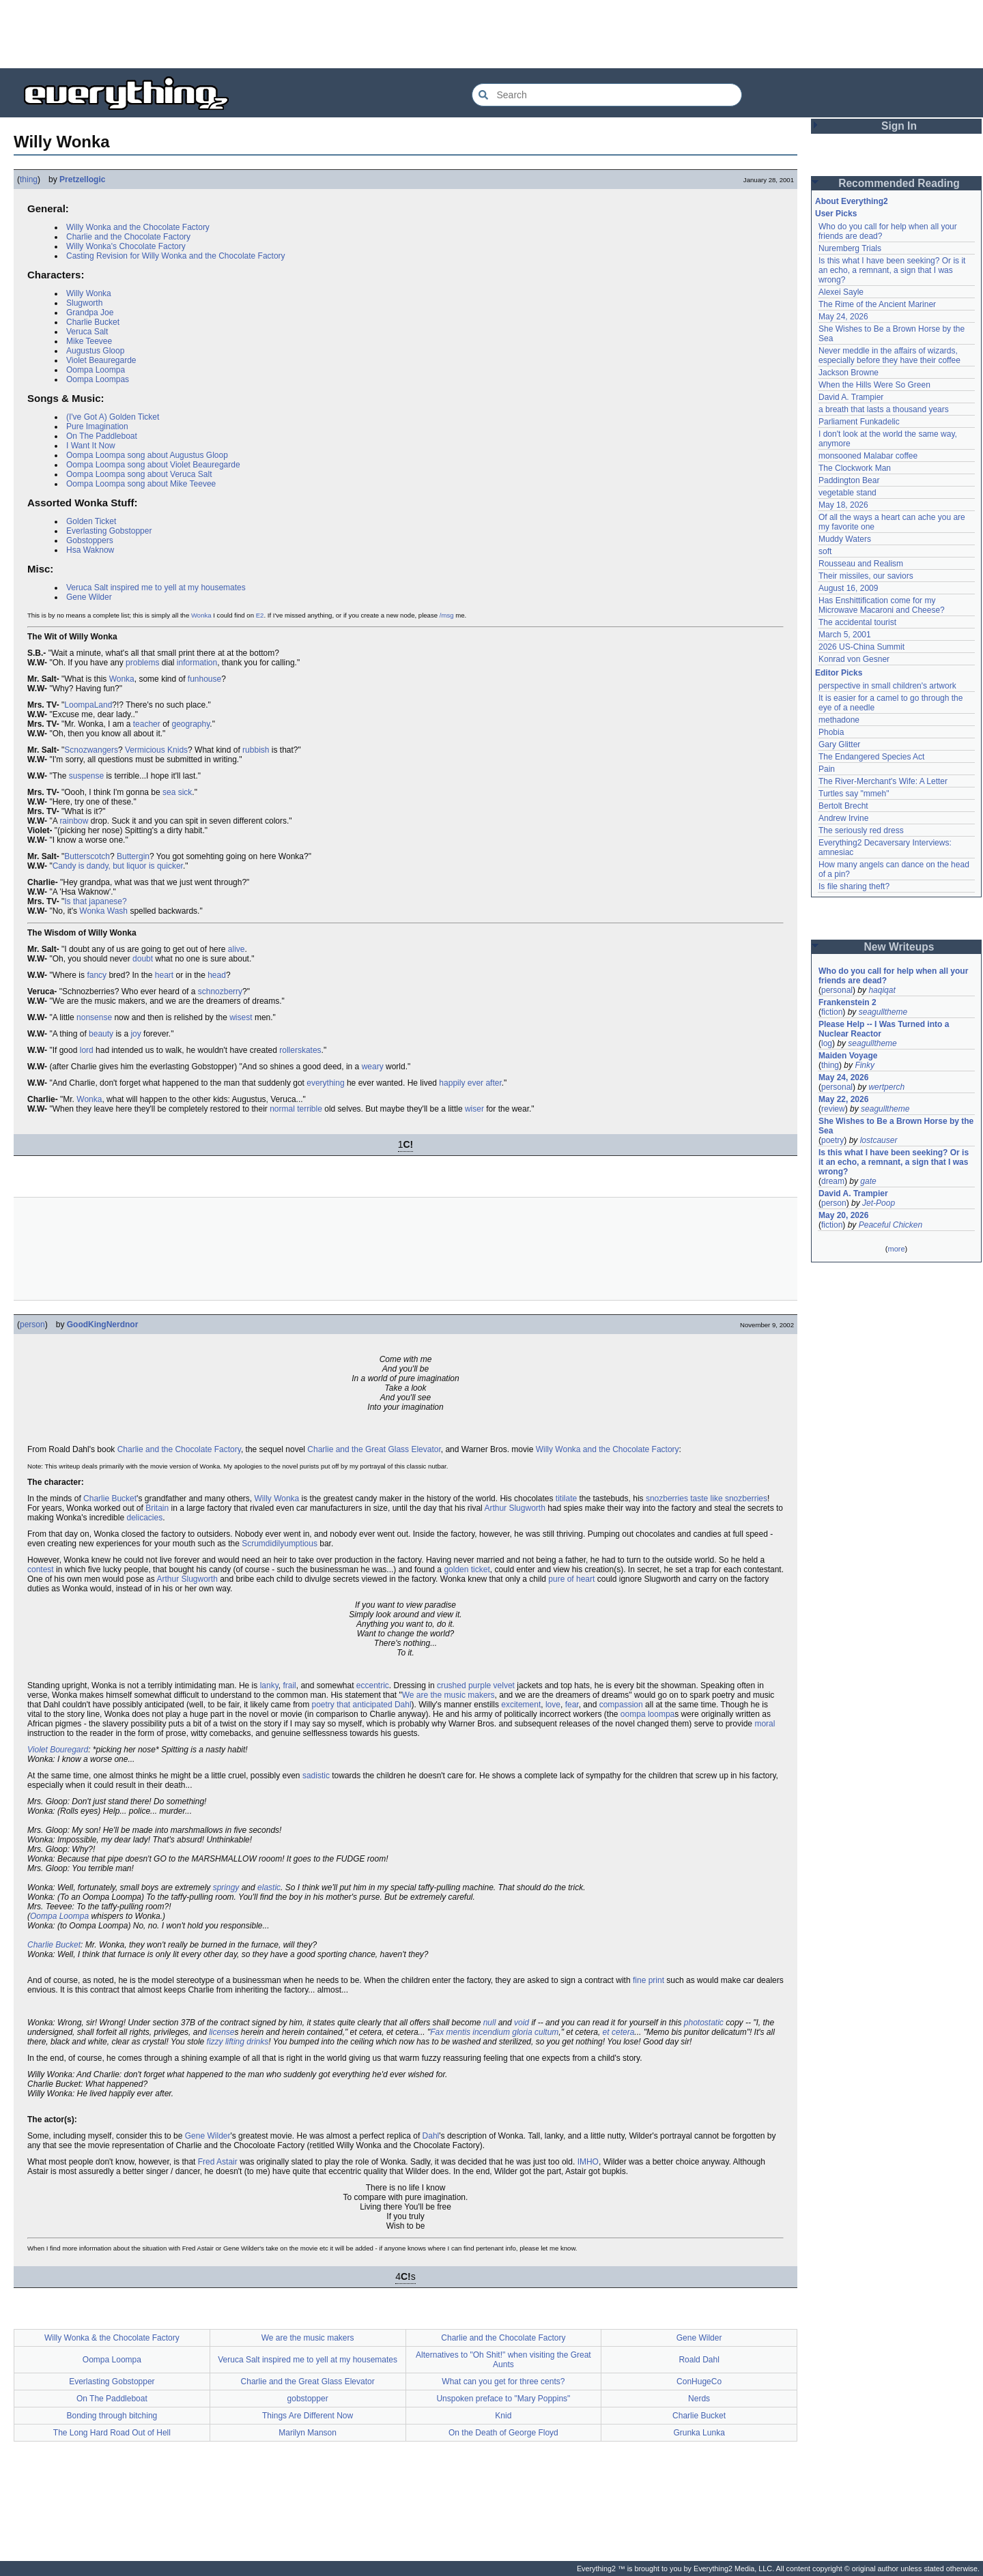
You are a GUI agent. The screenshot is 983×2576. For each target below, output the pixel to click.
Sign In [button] (899, 126)
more (895, 1249)
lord (87, 1050)
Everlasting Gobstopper (109, 531)
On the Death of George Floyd (503, 2432)
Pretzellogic (82, 179)
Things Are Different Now (307, 2415)
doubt (142, 959)
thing (29, 179)
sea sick (177, 792)
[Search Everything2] (607, 94)
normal (282, 1109)
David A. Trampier (850, 397)
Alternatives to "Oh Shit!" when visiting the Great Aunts (503, 2359)
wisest (240, 1017)
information (197, 662)
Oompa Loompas (97, 379)
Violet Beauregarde (101, 360)
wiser (474, 1109)
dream (832, 1181)
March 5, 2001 (844, 634)
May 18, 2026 (843, 505)
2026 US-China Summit (861, 647)
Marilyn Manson (308, 2432)
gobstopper (307, 2398)
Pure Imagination (97, 426)
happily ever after (470, 1083)
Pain (826, 769)
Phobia (831, 732)
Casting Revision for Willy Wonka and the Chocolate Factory (175, 256)
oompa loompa (647, 1714)
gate (868, 1181)
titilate (566, 1498)
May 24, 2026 (843, 316)
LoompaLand (88, 705)
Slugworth (84, 303)
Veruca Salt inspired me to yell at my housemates (156, 587)
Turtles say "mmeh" (853, 793)
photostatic (704, 2022)
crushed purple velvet (476, 1685)
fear (572, 1704)
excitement (521, 1704)
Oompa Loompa (95, 370)
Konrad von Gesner (853, 659)
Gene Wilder (89, 597)
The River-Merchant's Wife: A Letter (883, 781)
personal (837, 990)
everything (325, 1083)
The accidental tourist (857, 622)
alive (236, 949)
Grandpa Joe (89, 312)
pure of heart (571, 1579)
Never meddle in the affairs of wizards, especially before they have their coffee (889, 355)
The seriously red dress (861, 830)
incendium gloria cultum (515, 2032)
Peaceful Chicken (890, 1225)
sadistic (316, 1775)
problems (142, 662)
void (521, 2022)
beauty (101, 1034)
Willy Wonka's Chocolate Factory (126, 246)
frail (289, 1685)
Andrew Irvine (843, 818)
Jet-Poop (878, 1203)
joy (135, 1034)
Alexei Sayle (841, 292)
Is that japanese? (95, 901)
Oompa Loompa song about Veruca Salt (139, 474)
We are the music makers (448, 1695)
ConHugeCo (699, 2381)
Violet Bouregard (57, 1749)
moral (764, 1723)
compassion (621, 1704)
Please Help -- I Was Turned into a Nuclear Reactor (883, 1029)
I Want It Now (90, 445)
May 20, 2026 (843, 1215)
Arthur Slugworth (514, 1508)
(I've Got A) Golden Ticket (112, 417)
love (552, 1704)
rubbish (255, 750)
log (826, 1043)
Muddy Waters (844, 539)
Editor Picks (838, 673)
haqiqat (881, 990)
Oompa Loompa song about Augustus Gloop (147, 455)
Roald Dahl (699, 2359)
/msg (447, 615)
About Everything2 (851, 201)
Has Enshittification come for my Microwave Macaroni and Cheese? (881, 605)
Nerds (699, 2398)
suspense (86, 776)
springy (226, 1887)
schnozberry (220, 991)
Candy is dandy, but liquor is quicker (118, 866)
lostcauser (879, 1140)
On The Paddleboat (101, 436)
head (217, 975)
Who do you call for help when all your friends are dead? (893, 975)
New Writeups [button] (899, 947)
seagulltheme (883, 1012)
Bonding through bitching (111, 2415)
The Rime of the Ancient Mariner (877, 304)
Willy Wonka (88, 293)
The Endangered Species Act (871, 757)
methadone (838, 720)
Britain (157, 1508)
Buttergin (133, 856)
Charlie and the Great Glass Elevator (373, 1449)
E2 (260, 615)
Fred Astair (218, 2162)
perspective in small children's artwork (887, 686)
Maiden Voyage (847, 1055)
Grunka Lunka (698, 2432)
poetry (832, 1140)
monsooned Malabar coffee (867, 456)
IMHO (588, 2162)
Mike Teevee (89, 341)
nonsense (94, 1017)
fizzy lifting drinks (238, 2041)
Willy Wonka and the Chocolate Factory (138, 227)
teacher (146, 724)
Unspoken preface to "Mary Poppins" (503, 2398)
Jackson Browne (848, 372)
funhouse (204, 679)
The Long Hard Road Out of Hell (112, 2432)
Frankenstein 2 (847, 1002)
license (221, 2032)
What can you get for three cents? (503, 2381)
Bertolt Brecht (843, 806)
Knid (503, 2415)
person (32, 1324)
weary (373, 1066)
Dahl (431, 2136)
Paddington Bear (848, 480)
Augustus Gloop (95, 351)
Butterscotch (87, 856)
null (489, 2022)
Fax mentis (450, 2032)
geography (190, 724)
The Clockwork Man (854, 468)
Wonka (201, 615)
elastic (269, 1887)
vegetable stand (847, 492)
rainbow (73, 821)
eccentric (372, 1685)
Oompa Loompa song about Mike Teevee (141, 484)
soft (824, 551)
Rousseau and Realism (860, 563)
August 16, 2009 (848, 588)
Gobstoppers (89, 540)
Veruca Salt (87, 331)
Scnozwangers (91, 750)
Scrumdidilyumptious (279, 1543)
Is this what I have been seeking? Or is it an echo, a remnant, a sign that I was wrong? (891, 270)
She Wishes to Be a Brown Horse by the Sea (895, 1125)
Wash (117, 911)
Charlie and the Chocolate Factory (128, 237)
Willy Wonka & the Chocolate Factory (112, 2338)
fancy (96, 975)
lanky (269, 1685)
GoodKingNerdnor (103, 1324)
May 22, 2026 (843, 1099)
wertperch (886, 1087)
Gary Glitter (839, 744)
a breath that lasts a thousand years (883, 409)
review (833, 1109)
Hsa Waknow (90, 550)
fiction (831, 1012)
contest (40, 1569)
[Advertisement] (491, 34)
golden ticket (466, 1569)
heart (164, 975)
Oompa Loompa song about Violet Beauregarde (153, 464)
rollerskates (300, 1050)
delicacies (144, 1517)
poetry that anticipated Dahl (362, 1704)
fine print (648, 1980)
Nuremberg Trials (849, 248)
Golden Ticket (91, 521)
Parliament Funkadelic (859, 421)
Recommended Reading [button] (899, 183)
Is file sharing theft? (853, 886)
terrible (309, 1109)
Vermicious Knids (156, 750)
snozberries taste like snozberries (706, 1498)
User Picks (836, 213)
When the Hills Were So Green (874, 385)
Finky (864, 1065)
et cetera (619, 2032)
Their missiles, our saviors (865, 576)
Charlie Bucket (92, 322)
